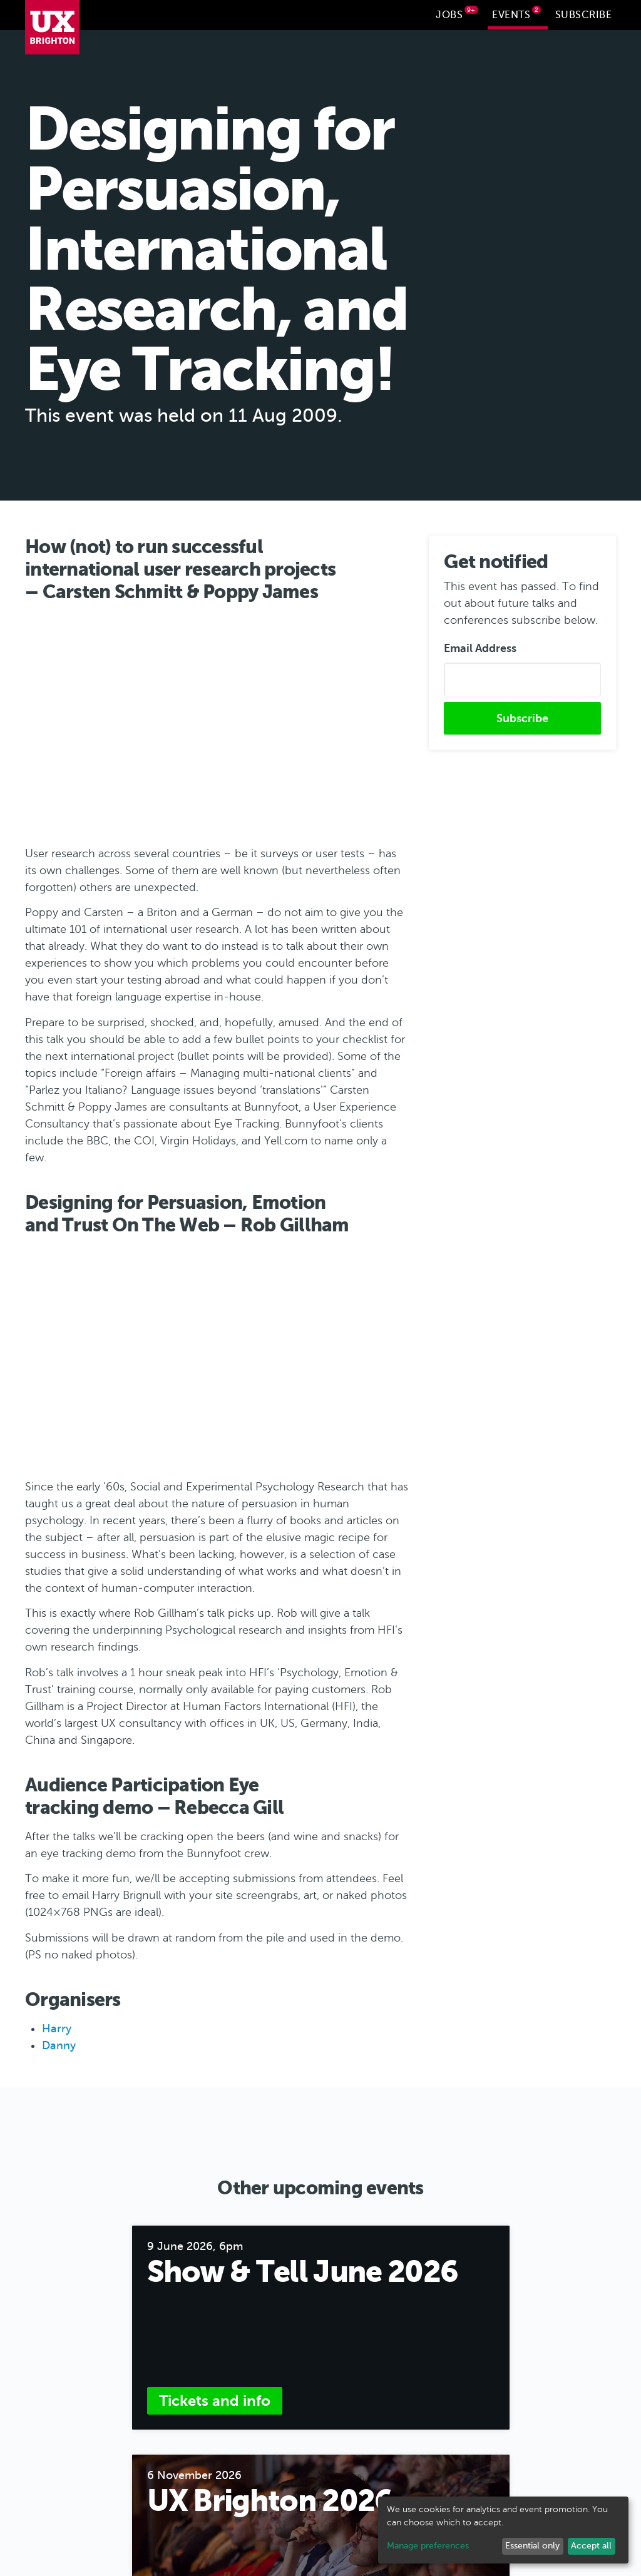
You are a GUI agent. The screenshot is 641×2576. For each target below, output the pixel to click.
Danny (59, 2045)
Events (516, 13)
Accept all (591, 2545)
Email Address (480, 647)
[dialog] (503, 2530)
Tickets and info (214, 2400)
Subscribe (583, 15)
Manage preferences (428, 2545)
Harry (56, 2028)
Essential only (532, 2545)
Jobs (457, 13)
